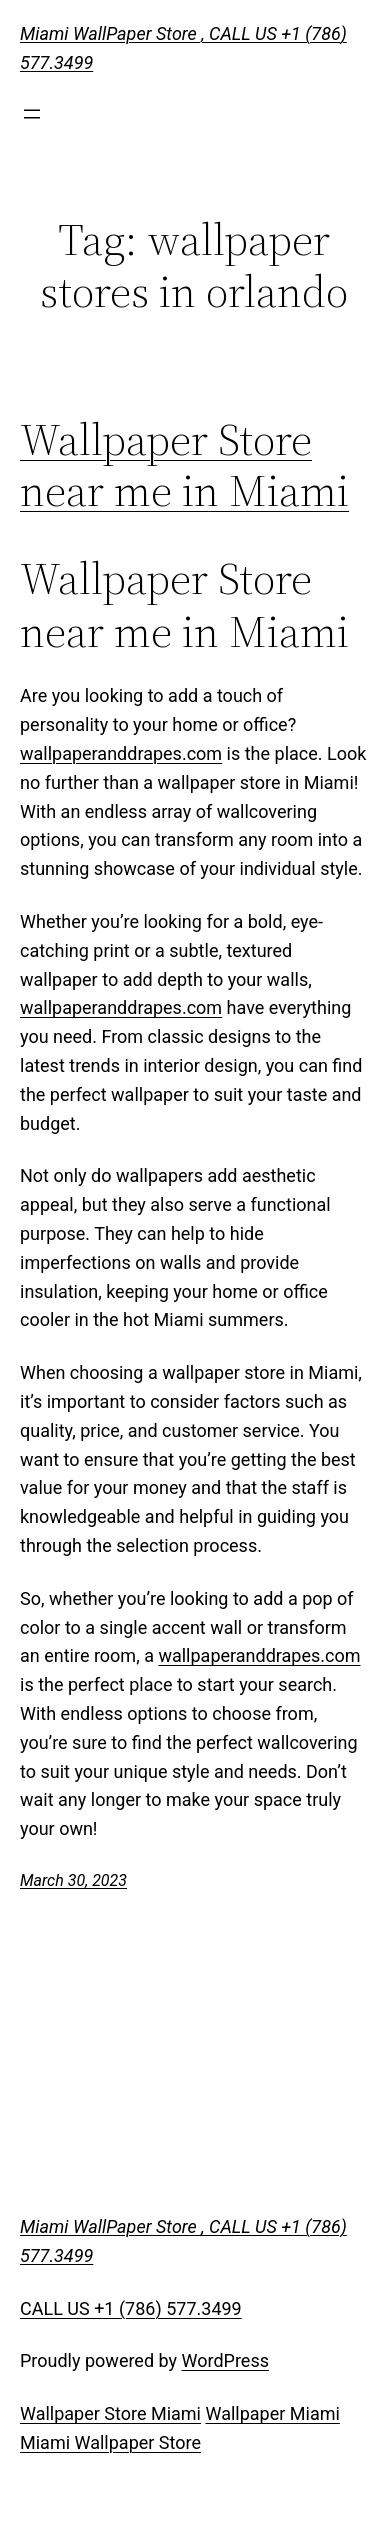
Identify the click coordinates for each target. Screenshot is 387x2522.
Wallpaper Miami (272, 2413)
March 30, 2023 (73, 1880)
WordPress (225, 2360)
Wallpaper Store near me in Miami (184, 465)
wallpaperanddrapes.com (121, 753)
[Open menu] (32, 114)
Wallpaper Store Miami (110, 2413)
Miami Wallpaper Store (110, 2442)
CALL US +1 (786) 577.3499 (131, 2308)
